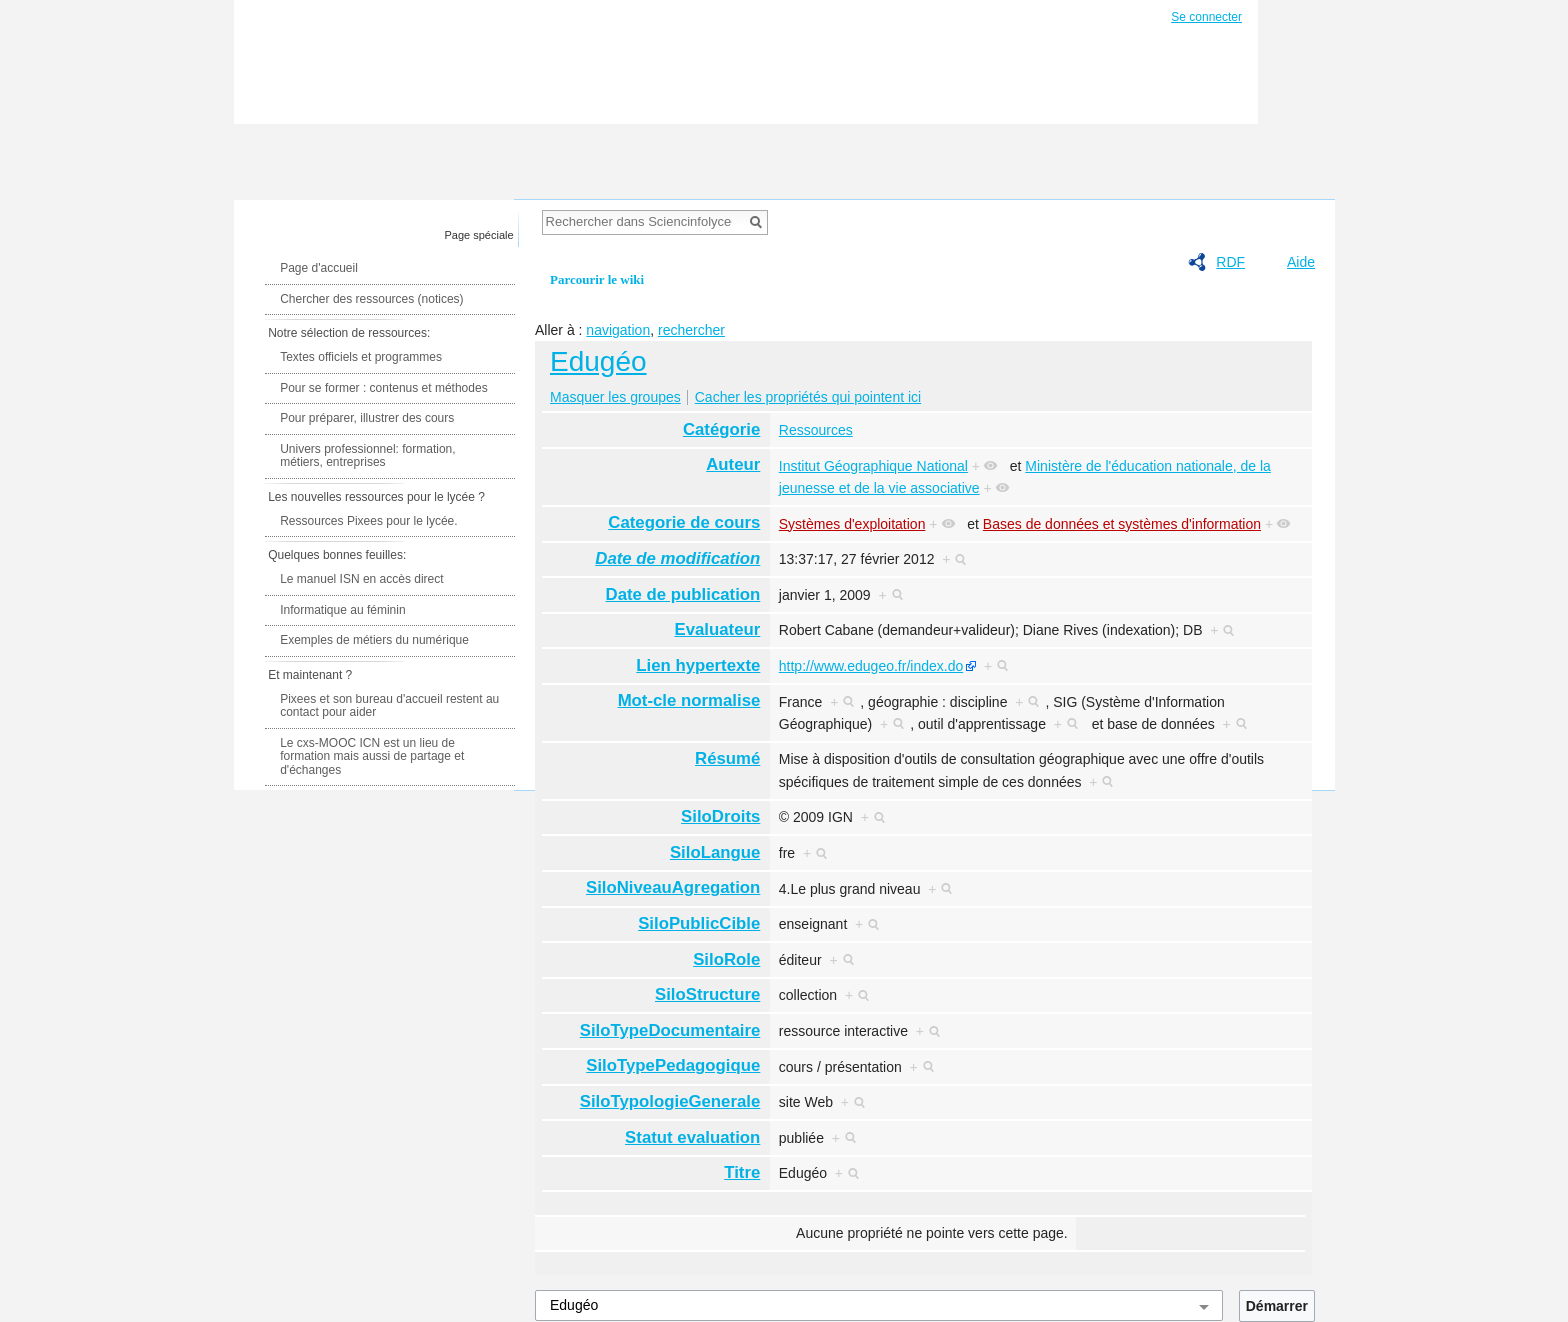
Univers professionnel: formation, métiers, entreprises (367, 456)
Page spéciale (479, 235)
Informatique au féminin (342, 610)
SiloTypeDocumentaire (670, 1030)
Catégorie (721, 429)
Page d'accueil (319, 268)
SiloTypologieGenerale (670, 1101)
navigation (618, 330)
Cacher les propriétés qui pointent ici (808, 397)
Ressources (816, 430)
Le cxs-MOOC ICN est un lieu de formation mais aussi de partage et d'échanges (372, 756)
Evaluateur (718, 629)
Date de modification (677, 558)
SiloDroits (720, 816)
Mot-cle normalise (689, 700)
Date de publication (683, 594)
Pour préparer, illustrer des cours (367, 418)
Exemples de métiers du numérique (374, 640)
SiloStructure (707, 994)
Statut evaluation (692, 1137)
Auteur (733, 464)
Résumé (727, 758)
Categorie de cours (684, 522)
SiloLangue (715, 852)
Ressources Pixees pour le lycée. (368, 521)
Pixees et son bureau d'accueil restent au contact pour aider (389, 706)
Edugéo (598, 361)
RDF (1230, 262)
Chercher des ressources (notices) (371, 299)
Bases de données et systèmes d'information (1122, 524)
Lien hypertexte (698, 665)
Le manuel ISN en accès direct (361, 579)
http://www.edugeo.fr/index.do (871, 666)
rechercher (691, 330)
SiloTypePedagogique (673, 1065)
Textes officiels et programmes (361, 357)
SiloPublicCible (699, 923)
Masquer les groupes (615, 397)
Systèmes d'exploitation (852, 524)
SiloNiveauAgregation (673, 887)
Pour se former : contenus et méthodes (383, 388)
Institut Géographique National (873, 466)
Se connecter (1206, 17)
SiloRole (726, 959)
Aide (1301, 262)
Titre (742, 1172)
